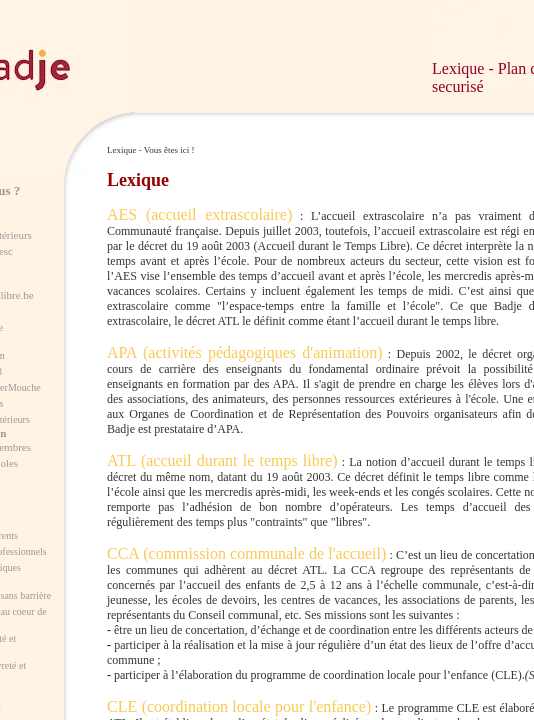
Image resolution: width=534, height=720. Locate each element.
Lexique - (465, 68)
